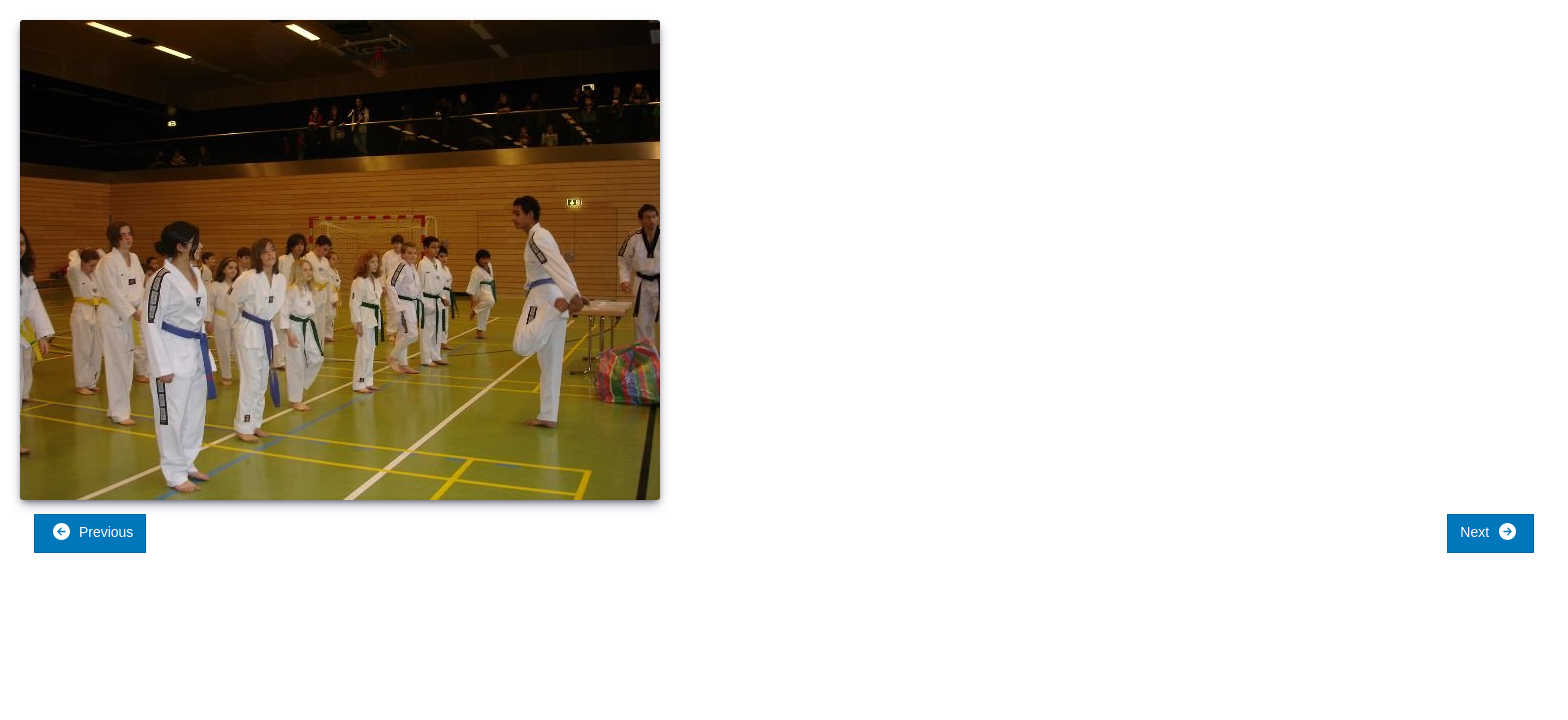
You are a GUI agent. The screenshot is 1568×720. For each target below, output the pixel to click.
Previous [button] (92, 531)
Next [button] (1488, 531)
